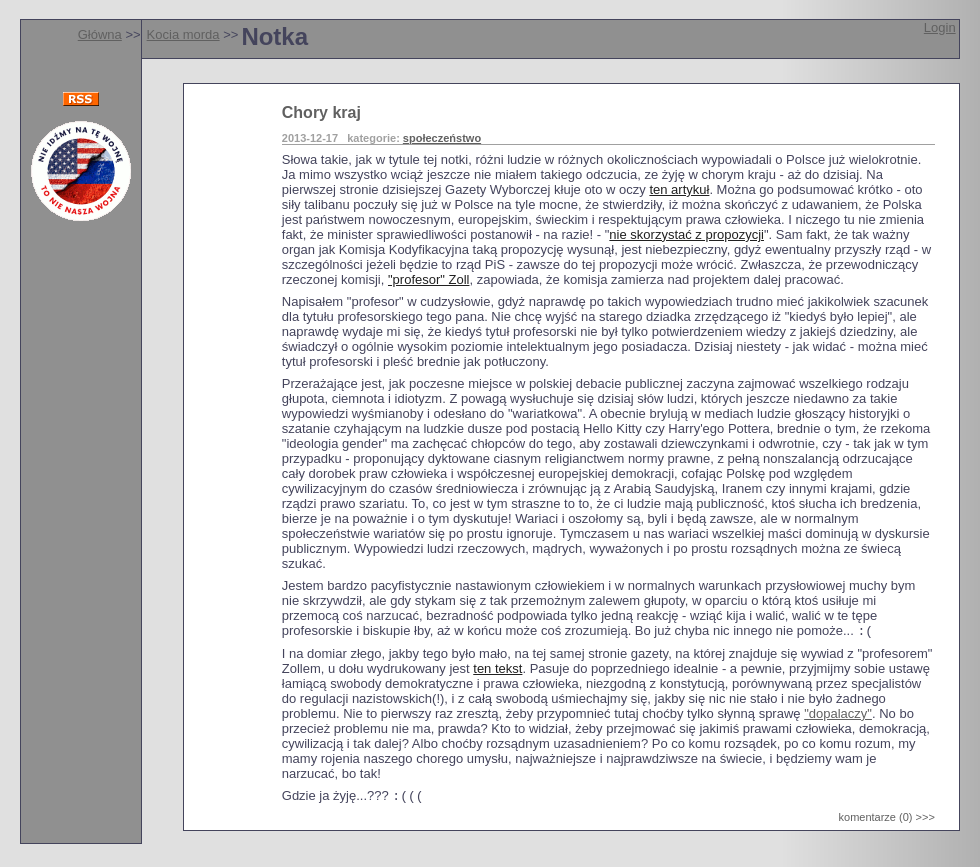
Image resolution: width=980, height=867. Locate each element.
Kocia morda (183, 34)
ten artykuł (679, 189)
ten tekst (497, 670)
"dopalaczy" (838, 715)
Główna (100, 34)
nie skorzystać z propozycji (686, 234)
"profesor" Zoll (428, 279)
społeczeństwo (442, 138)
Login (940, 27)
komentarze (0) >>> (887, 821)
